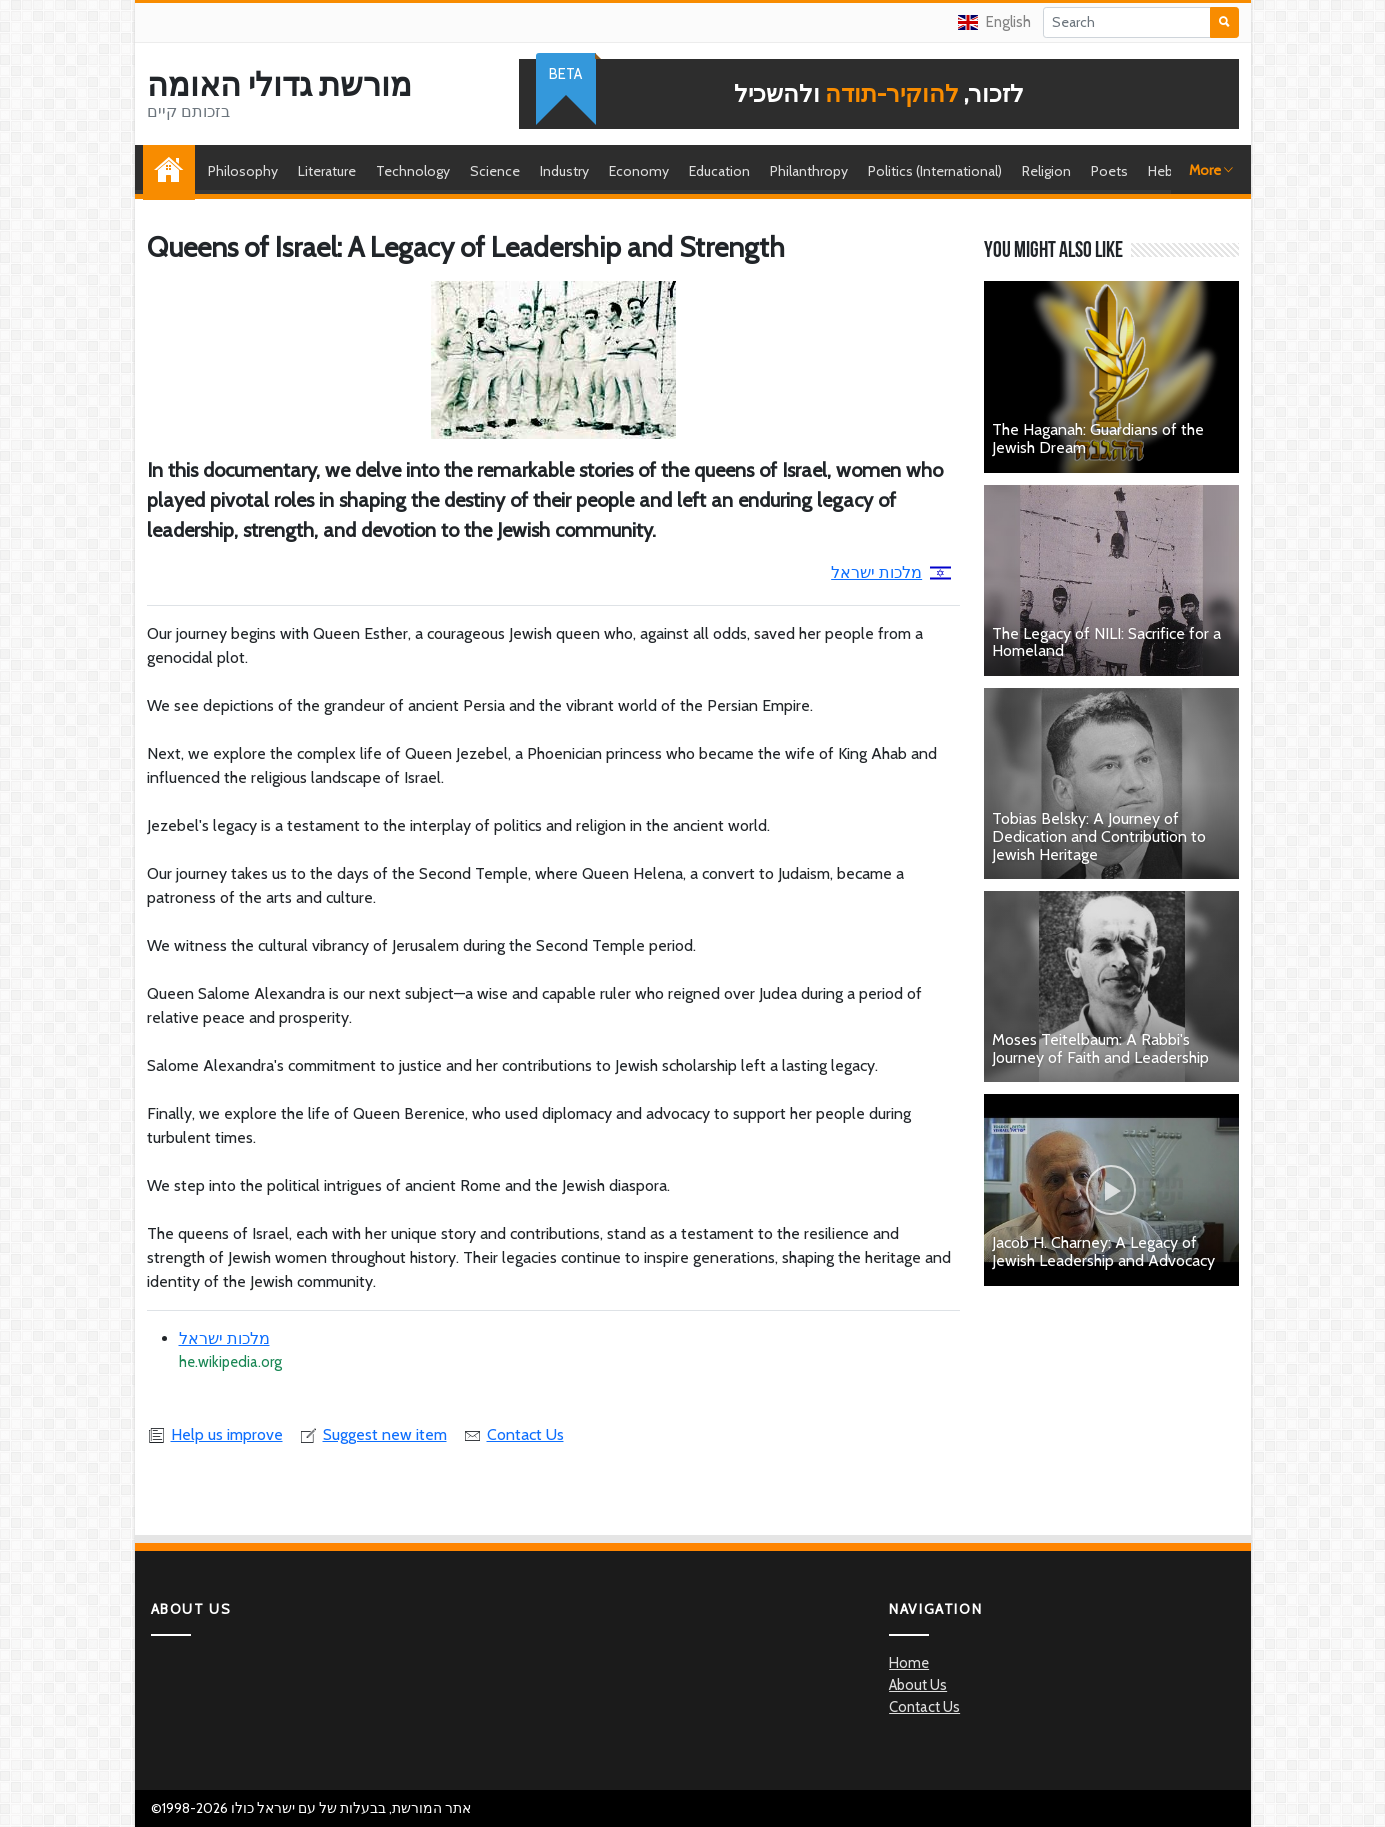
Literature (327, 171)
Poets (1109, 171)
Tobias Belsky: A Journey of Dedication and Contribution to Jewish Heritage (1099, 836)
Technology (413, 171)
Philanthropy (809, 171)
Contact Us (513, 1434)
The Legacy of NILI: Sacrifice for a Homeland (1106, 642)
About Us (918, 1685)
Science (495, 171)
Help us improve (215, 1434)
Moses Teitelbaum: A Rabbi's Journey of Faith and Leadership (1100, 1048)
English (994, 22)
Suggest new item (373, 1434)
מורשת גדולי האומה (279, 85)
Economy (639, 171)
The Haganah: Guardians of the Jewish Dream (1098, 438)
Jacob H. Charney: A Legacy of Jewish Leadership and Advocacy (1103, 1251)
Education (719, 171)
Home (174, 171)
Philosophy (243, 171)
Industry (564, 171)
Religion (1046, 171)
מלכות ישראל (891, 572)
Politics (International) (935, 171)
